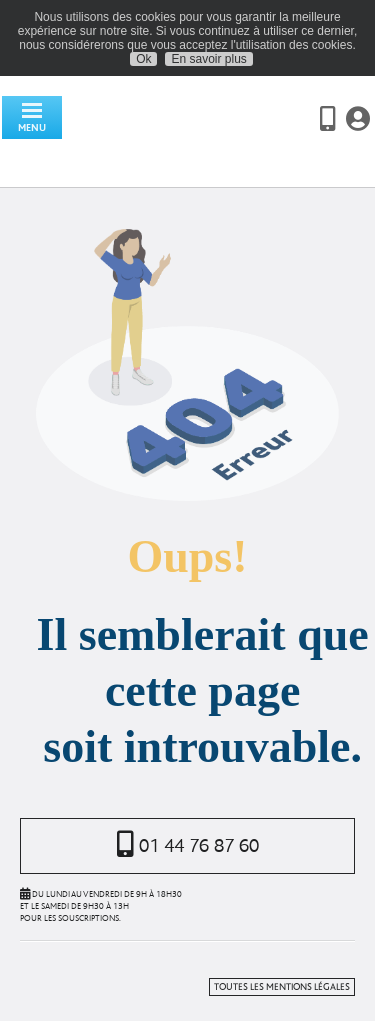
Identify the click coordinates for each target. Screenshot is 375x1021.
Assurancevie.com (180, 132)
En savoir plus (208, 59)
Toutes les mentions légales (282, 987)
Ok (143, 59)
